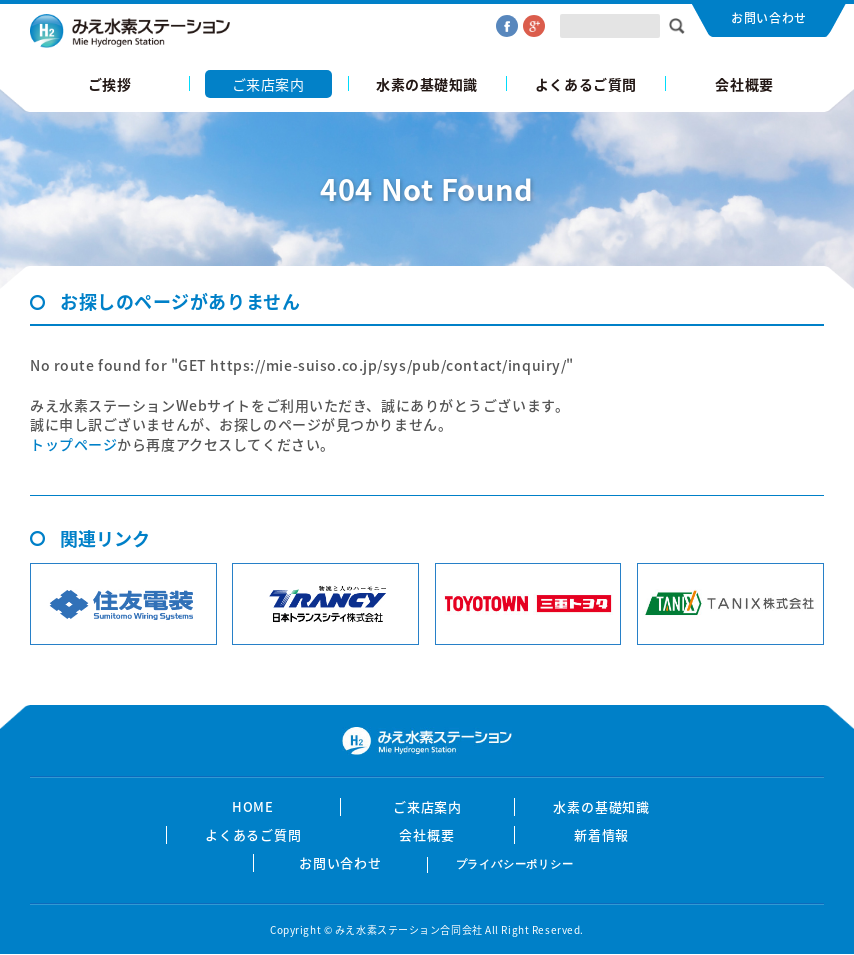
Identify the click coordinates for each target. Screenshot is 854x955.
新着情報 (602, 835)
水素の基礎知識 (427, 84)
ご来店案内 (268, 84)
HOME (253, 807)
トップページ (73, 444)
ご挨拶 (110, 84)
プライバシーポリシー (515, 864)
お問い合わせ (768, 18)
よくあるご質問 (586, 84)
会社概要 (744, 84)
